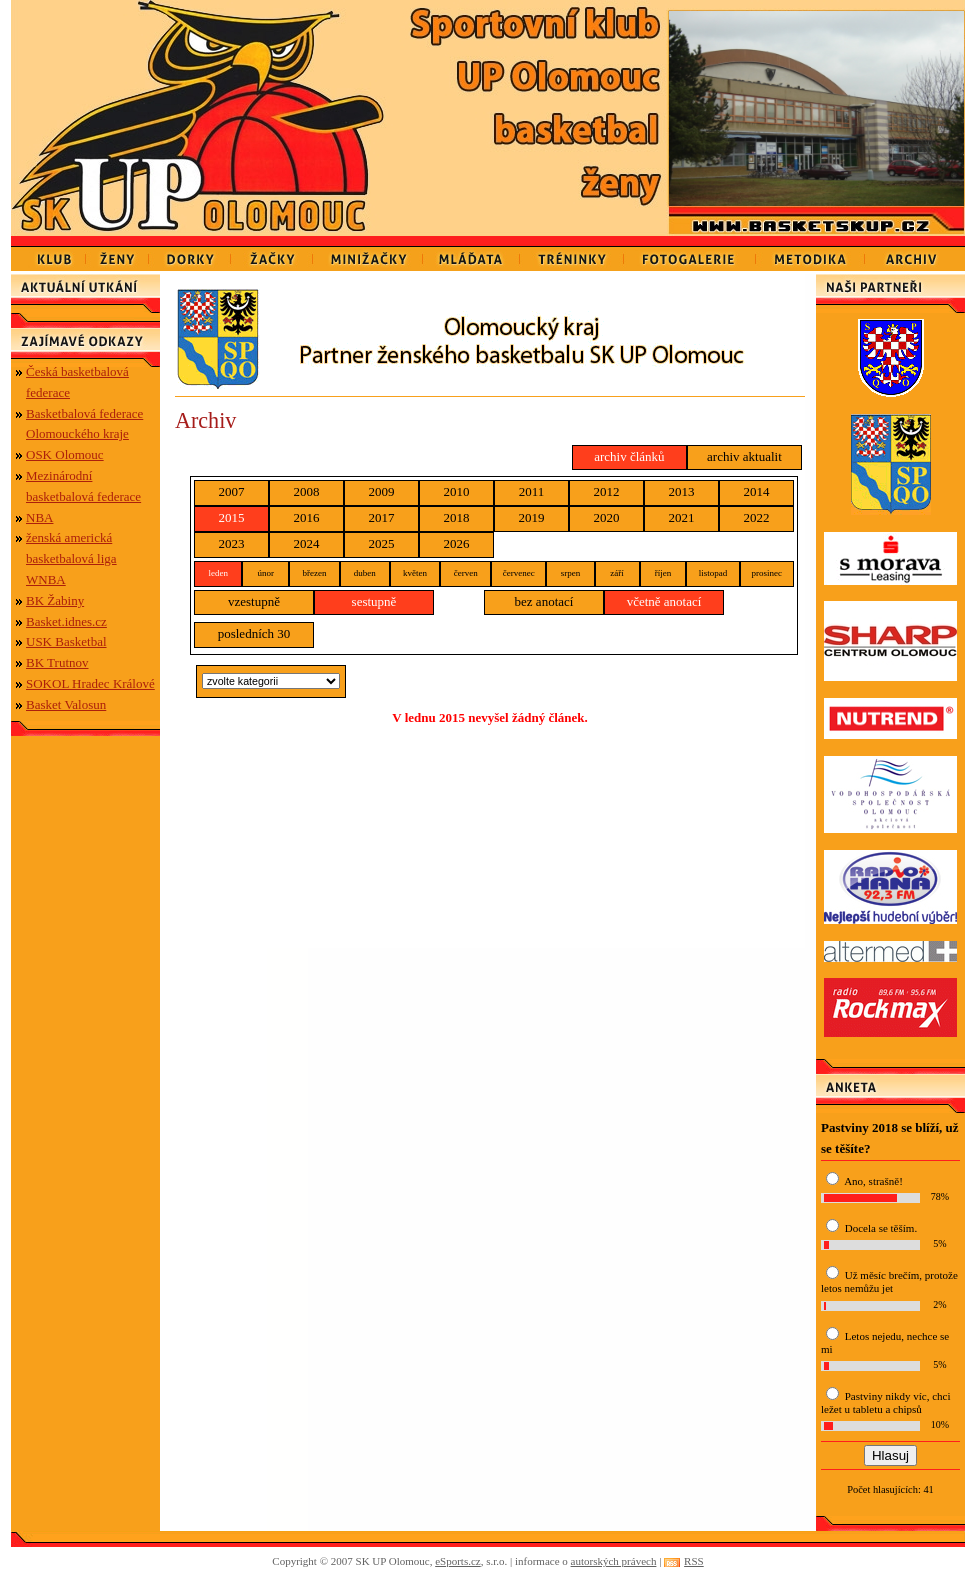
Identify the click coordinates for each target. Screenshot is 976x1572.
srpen (571, 573)
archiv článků (629, 456)
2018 (457, 517)
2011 (532, 491)
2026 (457, 543)
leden (218, 573)
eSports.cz (458, 1561)
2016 (307, 517)
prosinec (767, 573)
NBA (39, 517)
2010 (457, 491)
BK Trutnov (57, 662)
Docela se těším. (881, 1228)
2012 (607, 491)
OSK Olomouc (65, 454)
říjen (663, 573)
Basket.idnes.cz (66, 621)
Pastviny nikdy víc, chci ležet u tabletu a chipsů (885, 1402)
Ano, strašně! (873, 1181)
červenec (519, 573)
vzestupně (254, 601)
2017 (382, 517)
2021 (682, 517)
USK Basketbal (66, 641)
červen (466, 573)
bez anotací (544, 601)
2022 (757, 517)
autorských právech (614, 1561)
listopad (713, 573)
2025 (382, 543)
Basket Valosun (66, 704)
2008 (307, 491)
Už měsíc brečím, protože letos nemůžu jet (889, 1281)
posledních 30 (254, 633)
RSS (694, 1561)
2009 (382, 491)
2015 (232, 517)
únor (265, 573)
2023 (232, 543)
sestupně (374, 601)
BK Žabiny (55, 600)
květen (415, 573)
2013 (682, 491)
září (617, 573)
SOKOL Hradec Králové (90, 683)
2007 (232, 491)
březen (314, 573)
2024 (307, 543)
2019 (532, 517)
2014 (757, 491)
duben (365, 573)
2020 (607, 517)
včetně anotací (664, 601)
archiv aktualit (744, 456)
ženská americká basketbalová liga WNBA (71, 558)
